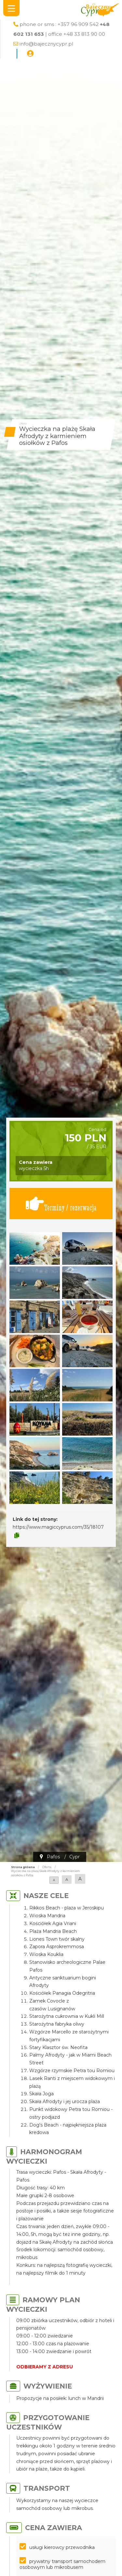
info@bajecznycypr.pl (46, 44)
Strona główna (23, 1867)
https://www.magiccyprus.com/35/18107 (58, 1527)
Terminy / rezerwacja (61, 1203)
